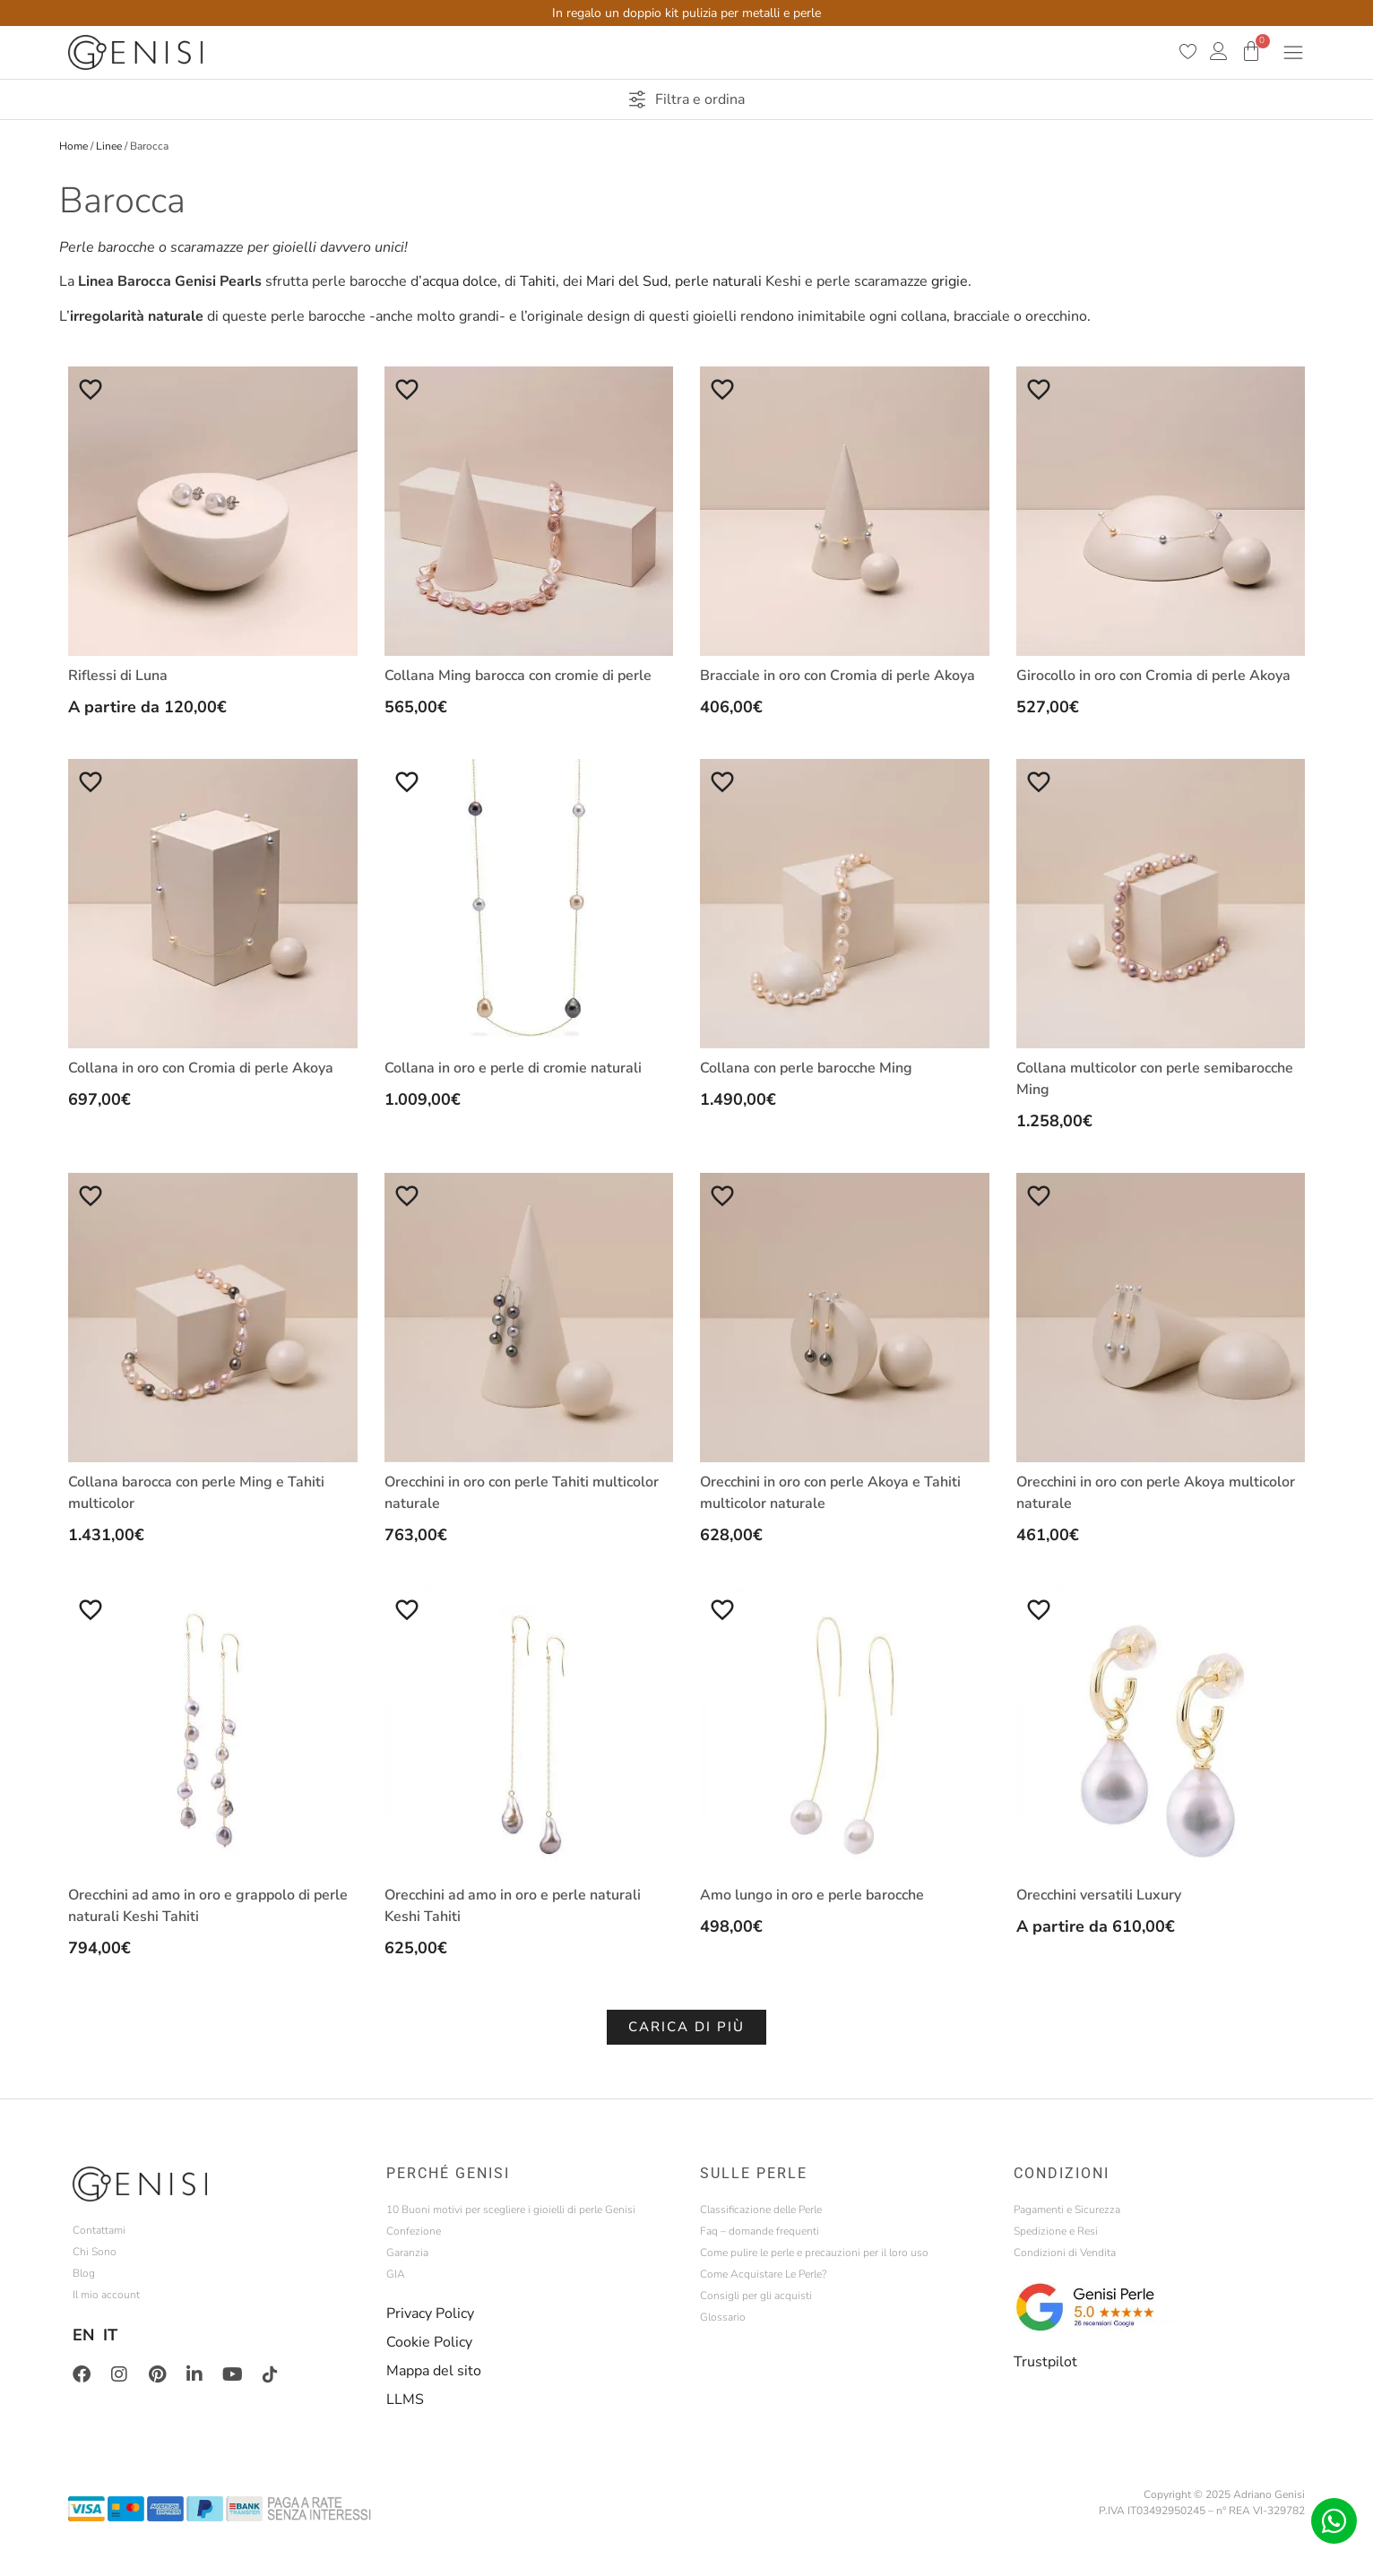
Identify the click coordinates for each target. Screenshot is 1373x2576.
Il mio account (106, 2294)
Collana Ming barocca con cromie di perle (518, 675)
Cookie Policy (429, 2342)
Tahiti (538, 281)
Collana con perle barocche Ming (806, 1068)
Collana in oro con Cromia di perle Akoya (200, 1068)
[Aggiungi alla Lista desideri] (90, 388)
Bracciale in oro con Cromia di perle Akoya (837, 675)
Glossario (723, 2317)
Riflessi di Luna (118, 675)
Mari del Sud (627, 281)
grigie (949, 281)
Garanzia (407, 2252)
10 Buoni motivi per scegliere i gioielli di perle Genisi (510, 2209)
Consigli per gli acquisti (756, 2295)
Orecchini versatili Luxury (1098, 1895)
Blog (84, 2273)
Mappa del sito (433, 2371)
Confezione (413, 2231)
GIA (395, 2274)
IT (110, 2335)
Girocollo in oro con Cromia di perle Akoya (1153, 675)
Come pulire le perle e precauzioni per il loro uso (814, 2252)
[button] (686, 2027)
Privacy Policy (430, 2313)
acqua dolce (459, 281)
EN (83, 2335)
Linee (109, 146)
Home (73, 146)
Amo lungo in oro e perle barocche (812, 1895)
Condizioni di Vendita (1065, 2252)
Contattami (99, 2230)
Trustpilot (1045, 2362)
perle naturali (716, 281)
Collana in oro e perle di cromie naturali (513, 1068)
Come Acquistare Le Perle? (763, 2274)
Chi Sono (95, 2251)
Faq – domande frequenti (759, 2231)
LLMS (405, 2399)
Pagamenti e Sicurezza (1067, 2209)
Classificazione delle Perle (761, 2209)
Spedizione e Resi (1056, 2231)
